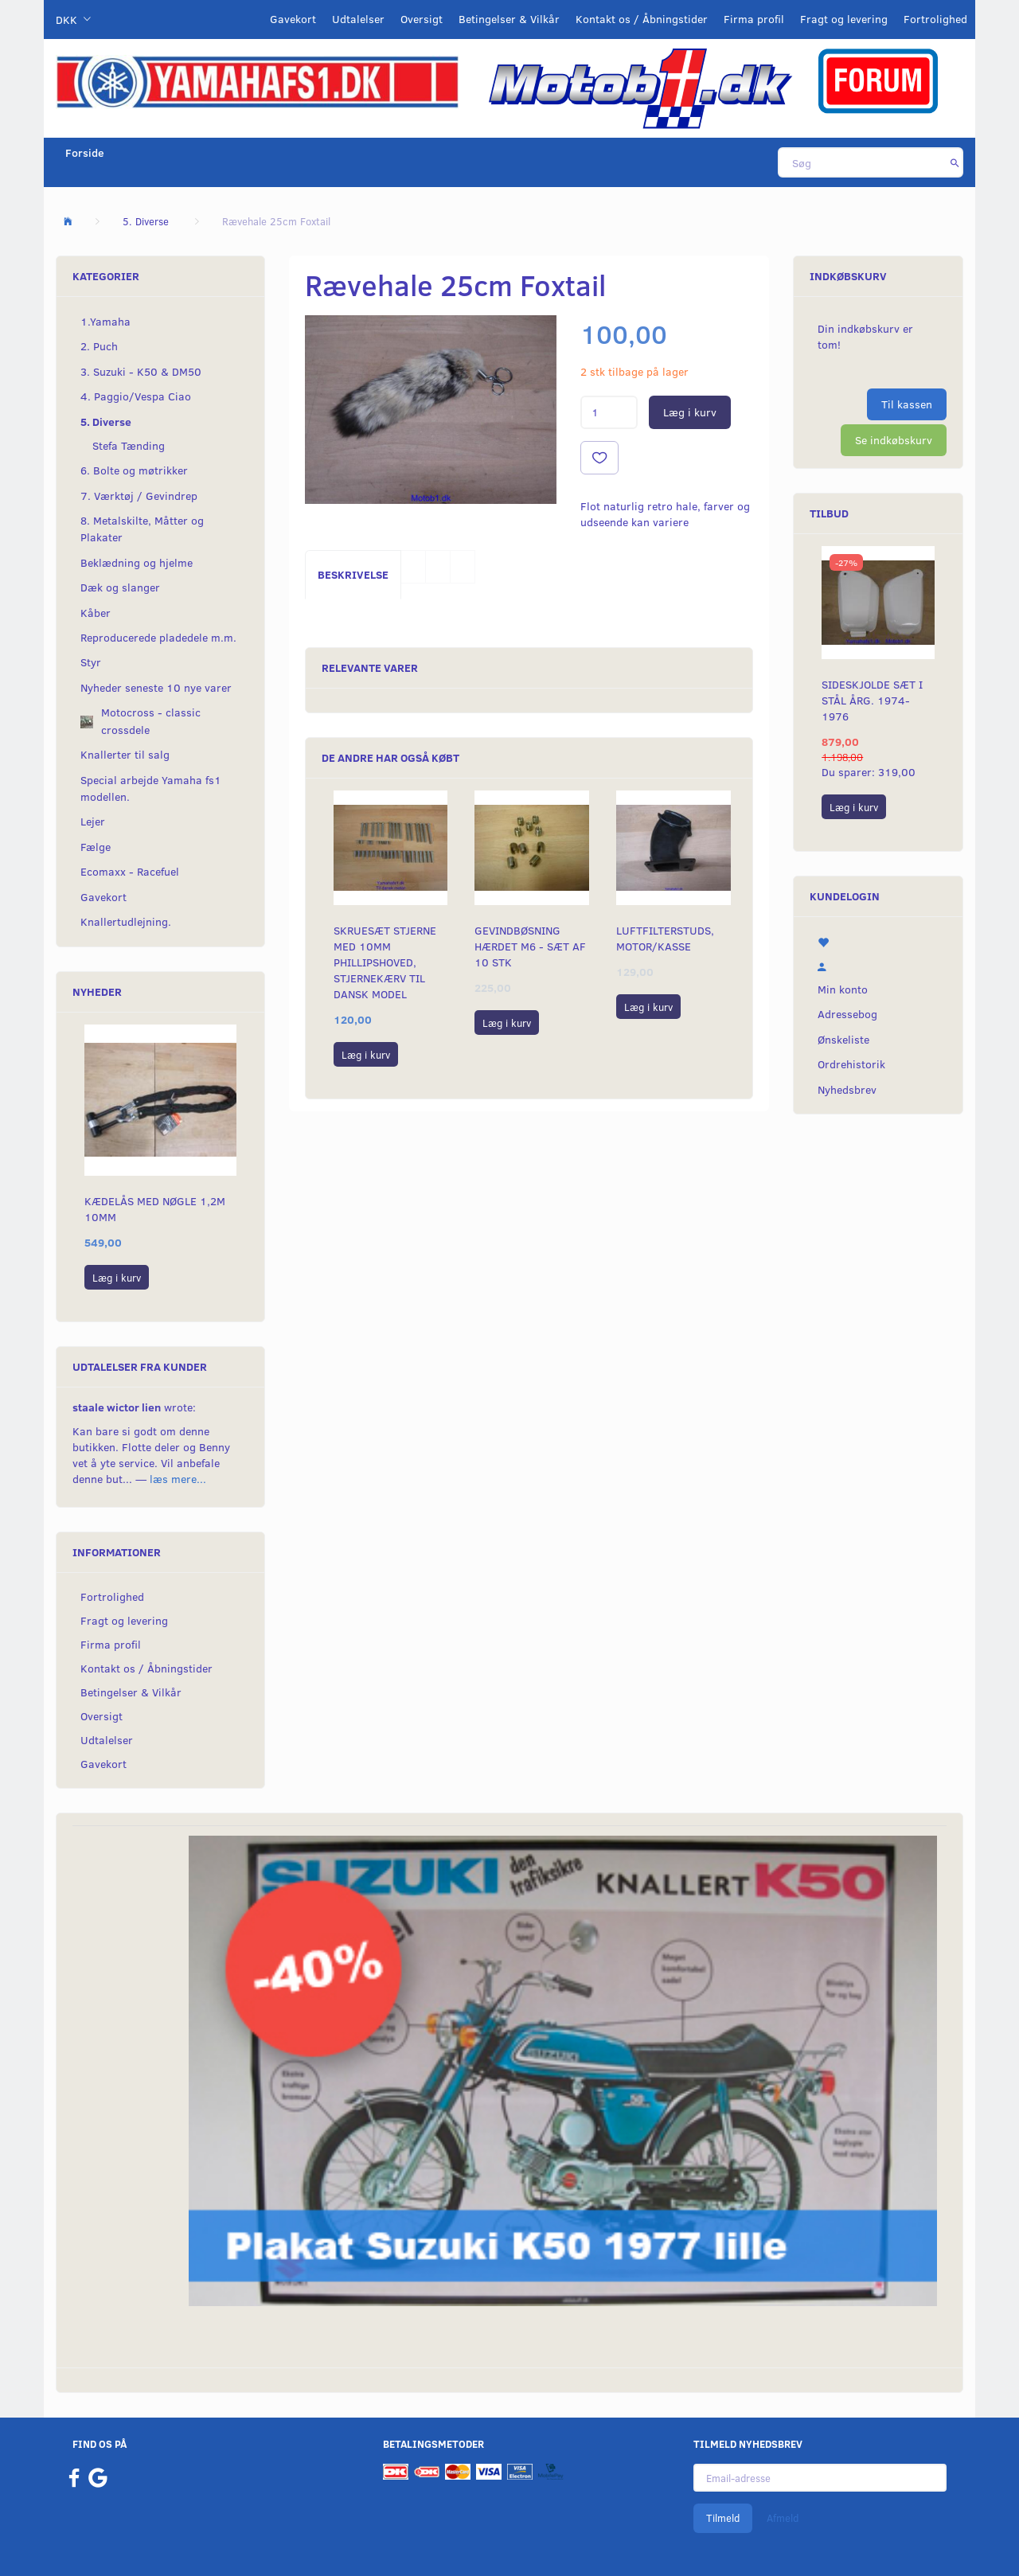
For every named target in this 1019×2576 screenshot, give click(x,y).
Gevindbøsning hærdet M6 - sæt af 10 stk (530, 946)
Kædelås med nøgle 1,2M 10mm (154, 1208)
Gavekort (293, 18)
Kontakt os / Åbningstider (642, 18)
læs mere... (178, 1478)
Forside (84, 152)
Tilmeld (723, 2518)
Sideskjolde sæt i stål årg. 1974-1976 (872, 700)
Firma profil (754, 18)
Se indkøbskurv (893, 439)
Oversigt (421, 18)
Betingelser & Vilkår (509, 18)
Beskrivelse (353, 574)
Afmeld (782, 2518)
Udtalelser (358, 18)
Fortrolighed (935, 18)
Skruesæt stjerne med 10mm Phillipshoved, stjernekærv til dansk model (385, 962)
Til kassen (906, 404)
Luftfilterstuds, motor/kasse (665, 938)
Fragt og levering (844, 18)
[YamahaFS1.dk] (257, 80)
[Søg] (955, 162)
